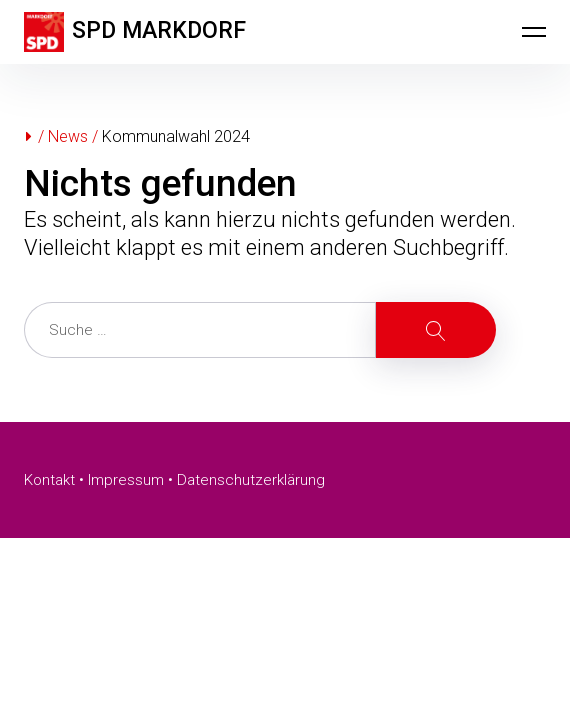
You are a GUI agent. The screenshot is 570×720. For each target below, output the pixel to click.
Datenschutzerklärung (251, 480)
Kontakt (49, 480)
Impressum (126, 480)
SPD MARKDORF (159, 30)
